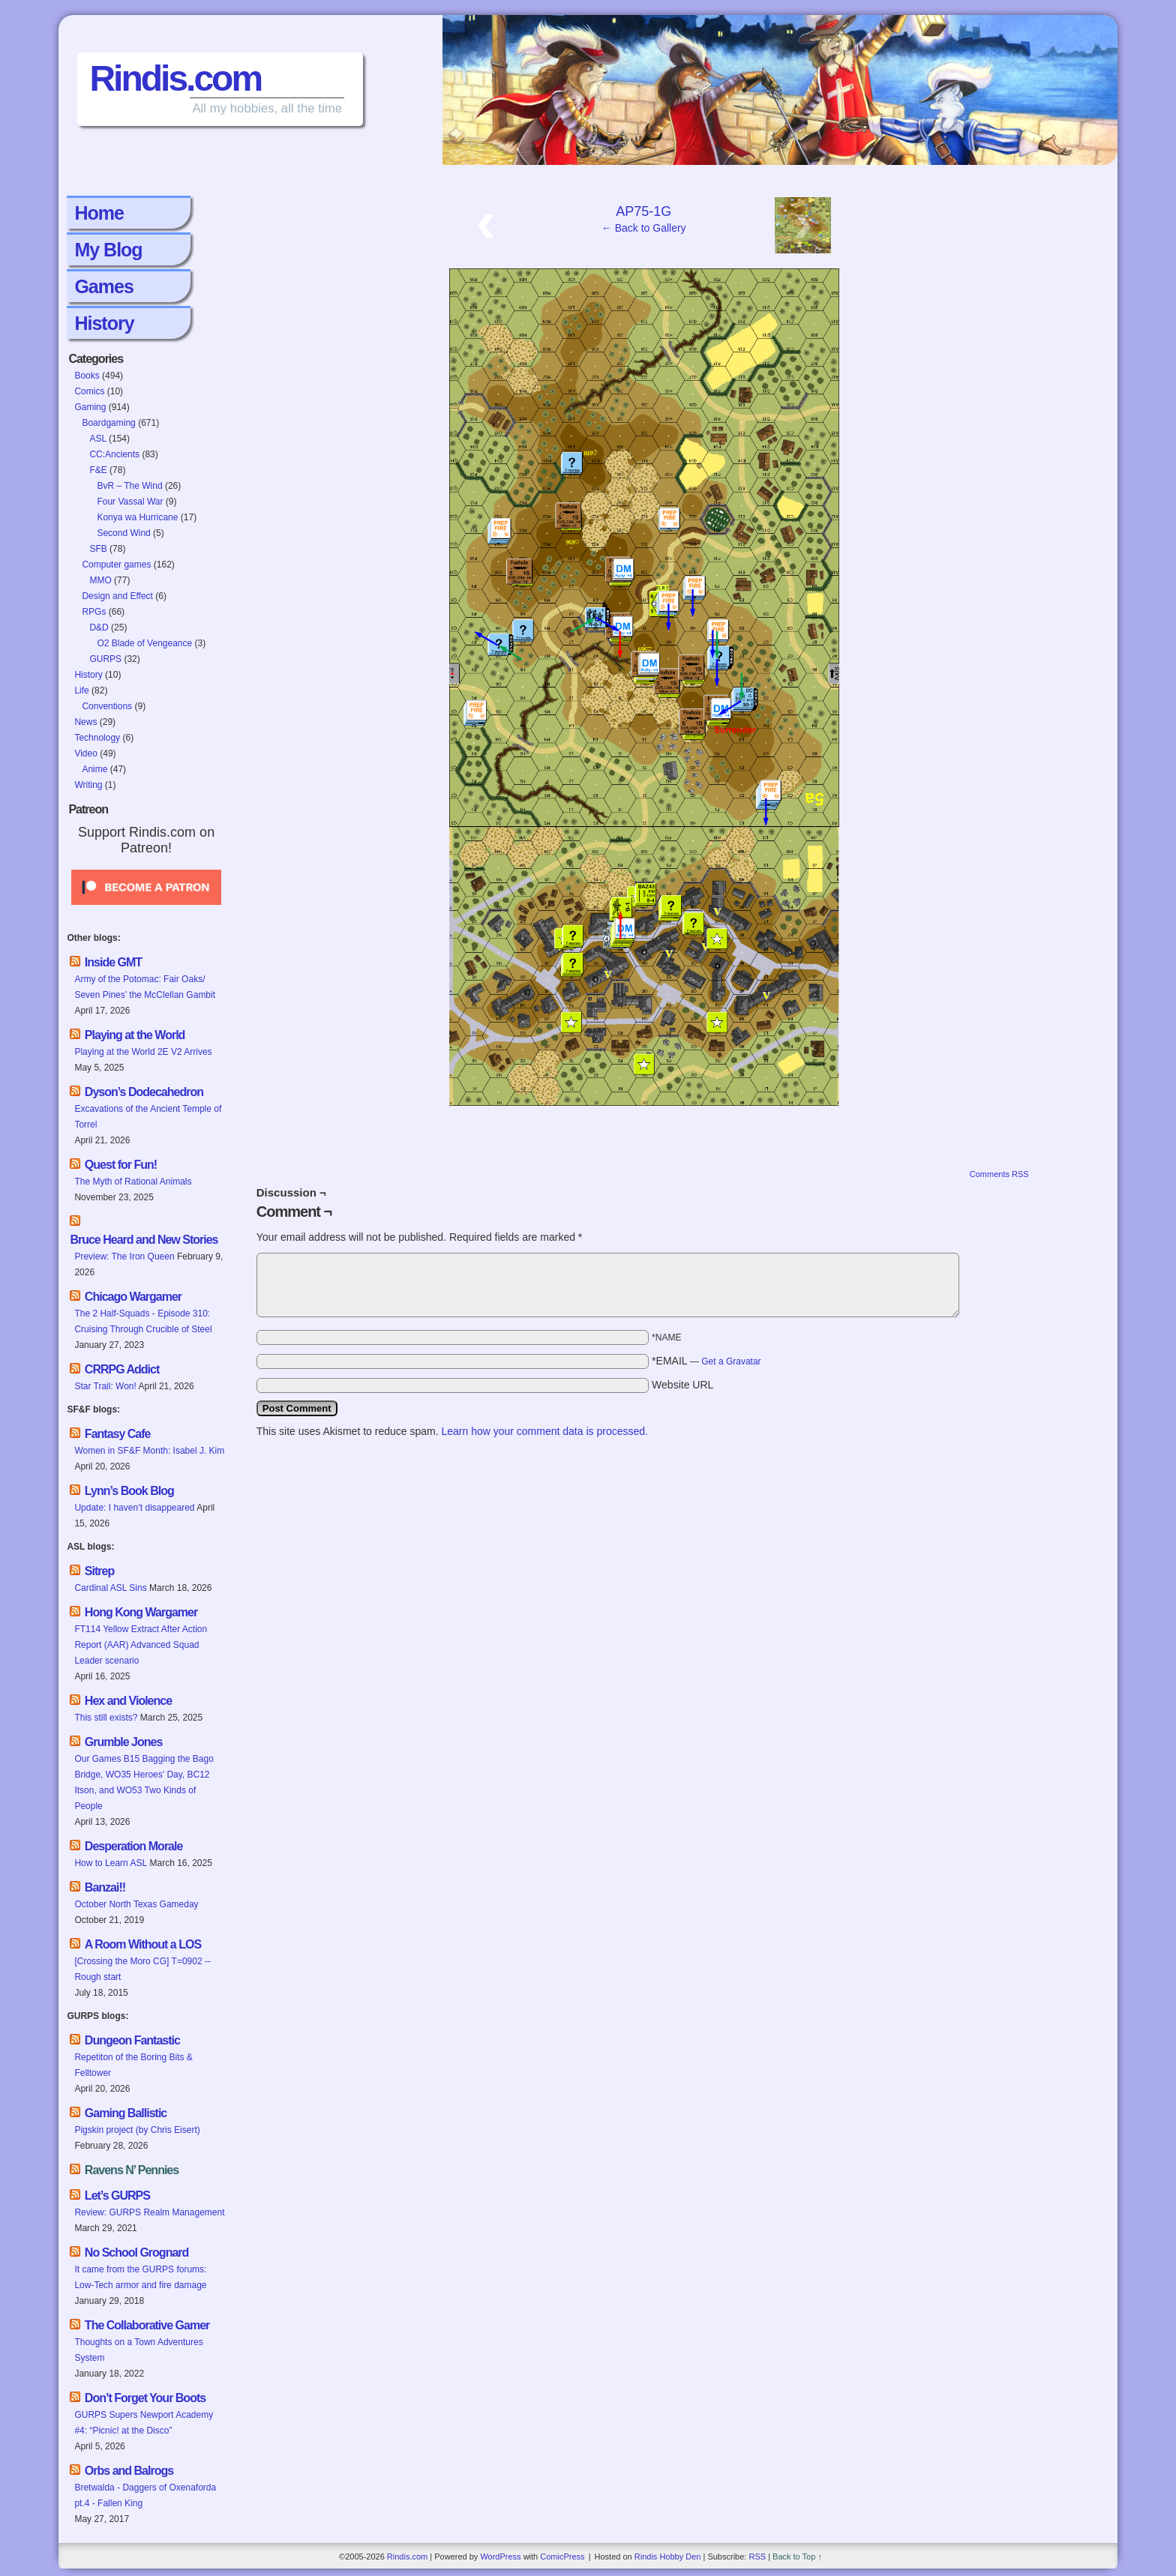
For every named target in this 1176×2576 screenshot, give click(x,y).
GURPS (105, 659)
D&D (98, 627)
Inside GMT (113, 962)
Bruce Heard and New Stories (144, 1239)
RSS (757, 2556)
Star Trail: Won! (105, 1386)
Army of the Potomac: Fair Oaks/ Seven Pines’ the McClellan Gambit (146, 987)
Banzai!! (105, 1887)
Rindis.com (175, 78)
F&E (97, 470)
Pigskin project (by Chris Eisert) (137, 2130)
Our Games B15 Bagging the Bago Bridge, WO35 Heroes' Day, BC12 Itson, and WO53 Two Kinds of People (143, 1782)
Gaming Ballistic (125, 2113)
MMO (100, 580)
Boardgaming (108, 423)
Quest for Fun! (121, 1164)
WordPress (500, 2556)
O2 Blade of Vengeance (144, 643)
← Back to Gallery (644, 228)
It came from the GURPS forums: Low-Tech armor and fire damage (140, 2277)
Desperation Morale (133, 1846)
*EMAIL (706, 1361)
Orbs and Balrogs (129, 2470)
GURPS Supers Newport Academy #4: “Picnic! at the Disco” (143, 2423)
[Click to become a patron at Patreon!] (146, 909)
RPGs (94, 612)
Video (85, 753)
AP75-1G (643, 211)
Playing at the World (135, 1035)
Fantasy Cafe (118, 1433)
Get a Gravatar (730, 1361)
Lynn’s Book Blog (129, 1490)
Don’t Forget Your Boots (145, 2398)
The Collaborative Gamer (147, 2325)
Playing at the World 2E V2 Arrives (143, 1052)
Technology (97, 737)
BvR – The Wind (129, 486)
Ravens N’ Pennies (131, 2170)
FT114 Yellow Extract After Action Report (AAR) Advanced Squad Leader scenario (140, 1645)
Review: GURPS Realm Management (149, 2212)
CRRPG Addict (122, 1369)
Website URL (682, 1385)
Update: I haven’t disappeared (134, 1507)
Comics (89, 391)
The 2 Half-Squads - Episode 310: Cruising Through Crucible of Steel (143, 1321)
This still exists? (105, 1717)
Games (103, 286)
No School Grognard (136, 2252)
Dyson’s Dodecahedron (144, 1092)
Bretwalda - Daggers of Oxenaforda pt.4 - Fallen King (145, 2495)
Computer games (116, 564)
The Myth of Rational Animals (132, 1181)
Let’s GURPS (117, 2195)
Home (98, 212)
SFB (97, 549)
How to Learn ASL (110, 1863)
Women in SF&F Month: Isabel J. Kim (149, 1450)
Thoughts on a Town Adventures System (138, 2350)
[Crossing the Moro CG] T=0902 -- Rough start (142, 1969)
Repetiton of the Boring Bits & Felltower (133, 2065)
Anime (94, 769)
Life (81, 690)
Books (86, 375)
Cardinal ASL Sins (110, 1588)
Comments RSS (999, 1174)
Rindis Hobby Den (667, 2556)
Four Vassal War (130, 501)
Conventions (107, 706)
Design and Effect (117, 596)
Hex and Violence (128, 1700)
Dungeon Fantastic (132, 2040)
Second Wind (123, 533)
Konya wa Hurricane (137, 517)
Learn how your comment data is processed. (544, 1431)
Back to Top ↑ (797, 2556)
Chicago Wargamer (133, 1296)
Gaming (90, 407)
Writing (88, 785)
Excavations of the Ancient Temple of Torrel (147, 1117)
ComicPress (562, 2556)
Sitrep (99, 1571)
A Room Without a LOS (143, 1944)
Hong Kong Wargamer (141, 1612)
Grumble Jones (123, 1742)
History (104, 323)
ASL (97, 438)
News (85, 722)
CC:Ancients (114, 454)
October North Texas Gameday (136, 1904)
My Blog (108, 249)
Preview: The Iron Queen (124, 1256)
